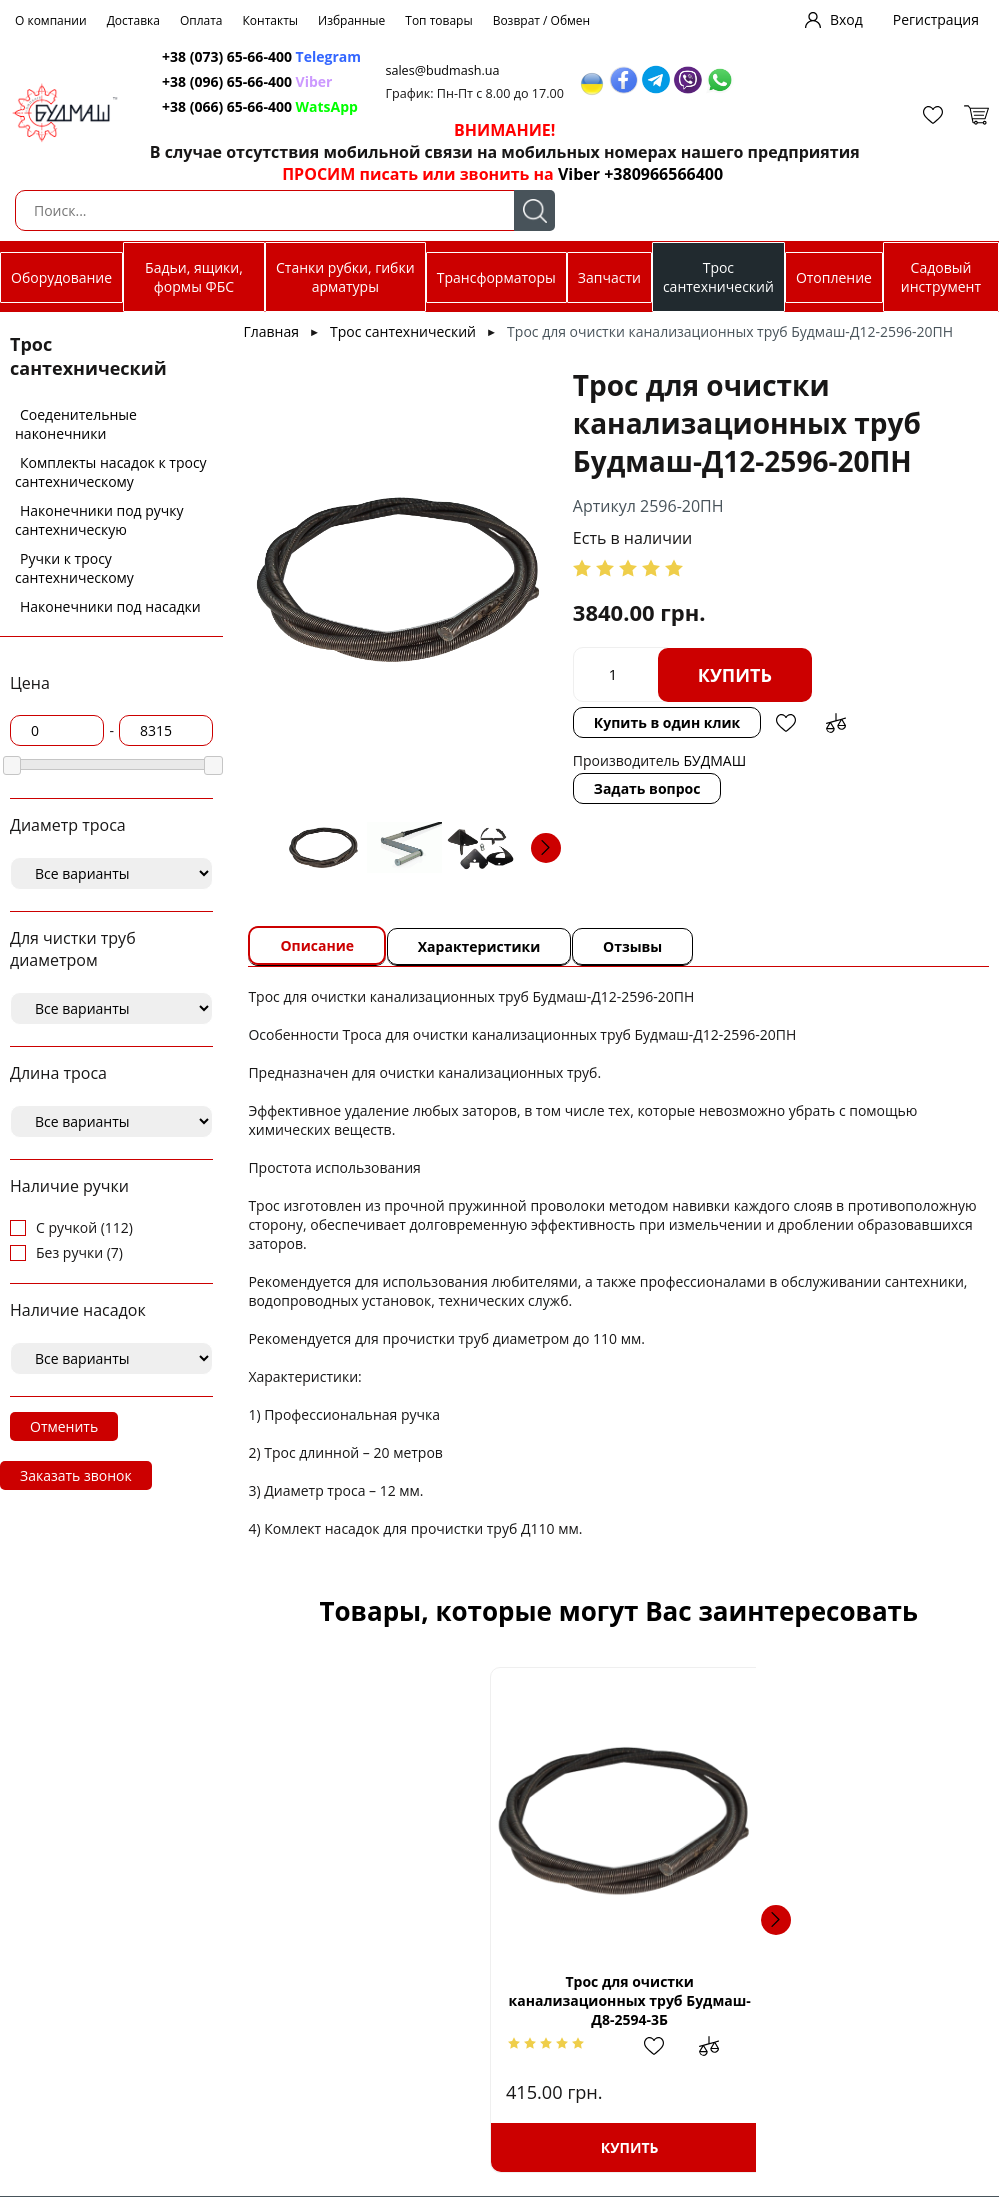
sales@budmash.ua (437, 70)
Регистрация (936, 19)
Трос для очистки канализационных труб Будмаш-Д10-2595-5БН (786, 2001)
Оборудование (61, 277)
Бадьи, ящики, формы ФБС (194, 277)
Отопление (834, 277)
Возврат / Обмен (542, 20)
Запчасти (609, 277)
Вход (846, 19)
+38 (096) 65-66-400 (216, 81)
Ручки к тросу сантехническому (74, 568)
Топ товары (438, 20)
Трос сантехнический (718, 277)
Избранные (351, 20)
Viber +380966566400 (626, 174)
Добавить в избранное (787, 723)
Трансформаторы (496, 277)
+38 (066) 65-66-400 (216, 106)
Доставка (133, 20)
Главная (271, 331)
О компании (51, 20)
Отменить (64, 1426)
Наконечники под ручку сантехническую (99, 520)
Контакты (271, 20)
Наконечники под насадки (110, 606)
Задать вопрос (647, 788)
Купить (735, 675)
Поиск (534, 210)
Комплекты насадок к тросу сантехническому (111, 472)
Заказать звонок (76, 1475)
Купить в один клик (667, 722)
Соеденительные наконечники (76, 424)
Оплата (201, 20)
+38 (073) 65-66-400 (216, 56)
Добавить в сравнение (837, 723)
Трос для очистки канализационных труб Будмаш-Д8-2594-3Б (451, 2001)
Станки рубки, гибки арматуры (345, 277)
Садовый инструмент (941, 277)
